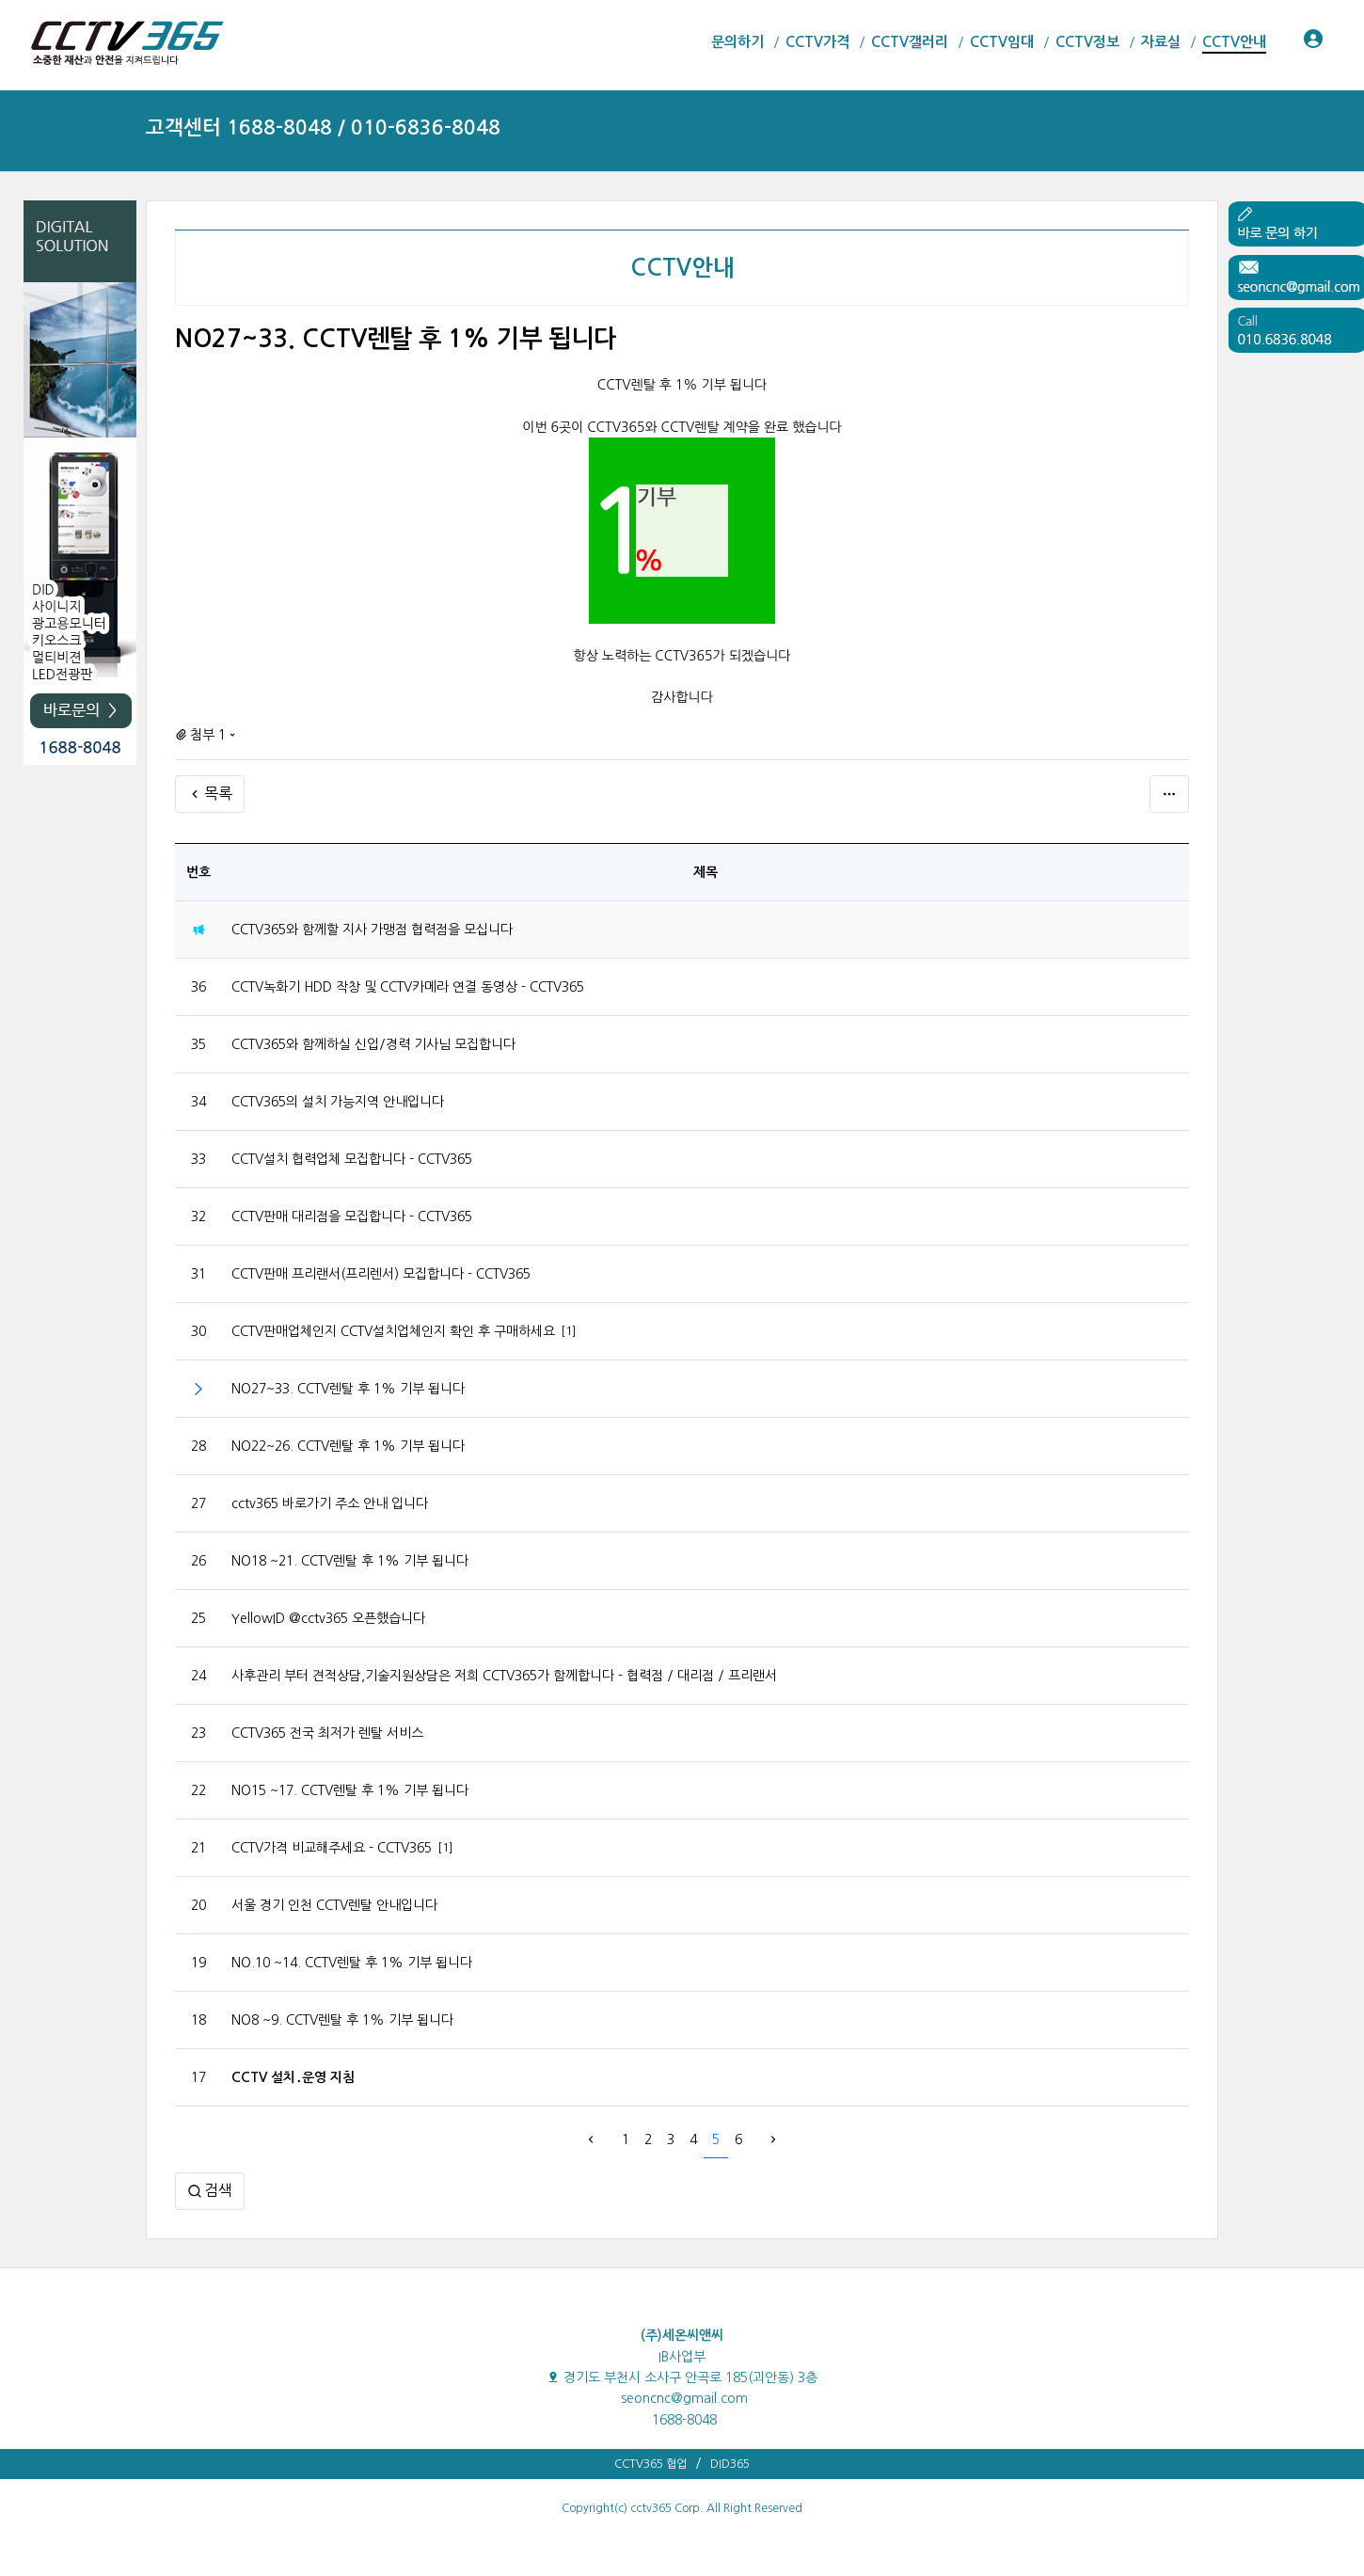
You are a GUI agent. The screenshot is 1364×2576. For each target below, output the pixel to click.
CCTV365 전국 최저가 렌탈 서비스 (327, 1733)
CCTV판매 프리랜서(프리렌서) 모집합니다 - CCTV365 (381, 1273)
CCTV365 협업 (650, 2464)
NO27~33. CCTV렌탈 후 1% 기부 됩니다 (348, 1388)
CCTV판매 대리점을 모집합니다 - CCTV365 (351, 1216)
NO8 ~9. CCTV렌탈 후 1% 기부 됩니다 (342, 2020)
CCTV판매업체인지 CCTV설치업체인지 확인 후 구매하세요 (393, 1331)
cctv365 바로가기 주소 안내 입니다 (329, 1503)
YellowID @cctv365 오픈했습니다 (328, 1618)
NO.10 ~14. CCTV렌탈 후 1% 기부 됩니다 (351, 1962)
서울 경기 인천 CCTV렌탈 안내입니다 (334, 1905)
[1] (569, 1331)
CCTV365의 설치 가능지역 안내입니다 (337, 1101)
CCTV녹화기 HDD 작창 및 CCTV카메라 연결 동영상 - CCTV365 (407, 987)
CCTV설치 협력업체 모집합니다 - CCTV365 (351, 1159)
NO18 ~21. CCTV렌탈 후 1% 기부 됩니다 (349, 1560)
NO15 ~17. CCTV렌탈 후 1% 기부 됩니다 (349, 1790)
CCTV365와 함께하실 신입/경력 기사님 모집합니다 (373, 1044)
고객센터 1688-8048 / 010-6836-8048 (323, 127)
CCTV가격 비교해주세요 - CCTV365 (331, 1847)
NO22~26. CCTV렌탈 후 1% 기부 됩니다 (348, 1446)
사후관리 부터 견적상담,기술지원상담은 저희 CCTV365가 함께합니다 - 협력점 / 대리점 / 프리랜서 (504, 1675)
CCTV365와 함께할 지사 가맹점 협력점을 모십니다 (372, 929)
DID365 (730, 2464)
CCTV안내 (682, 268)
